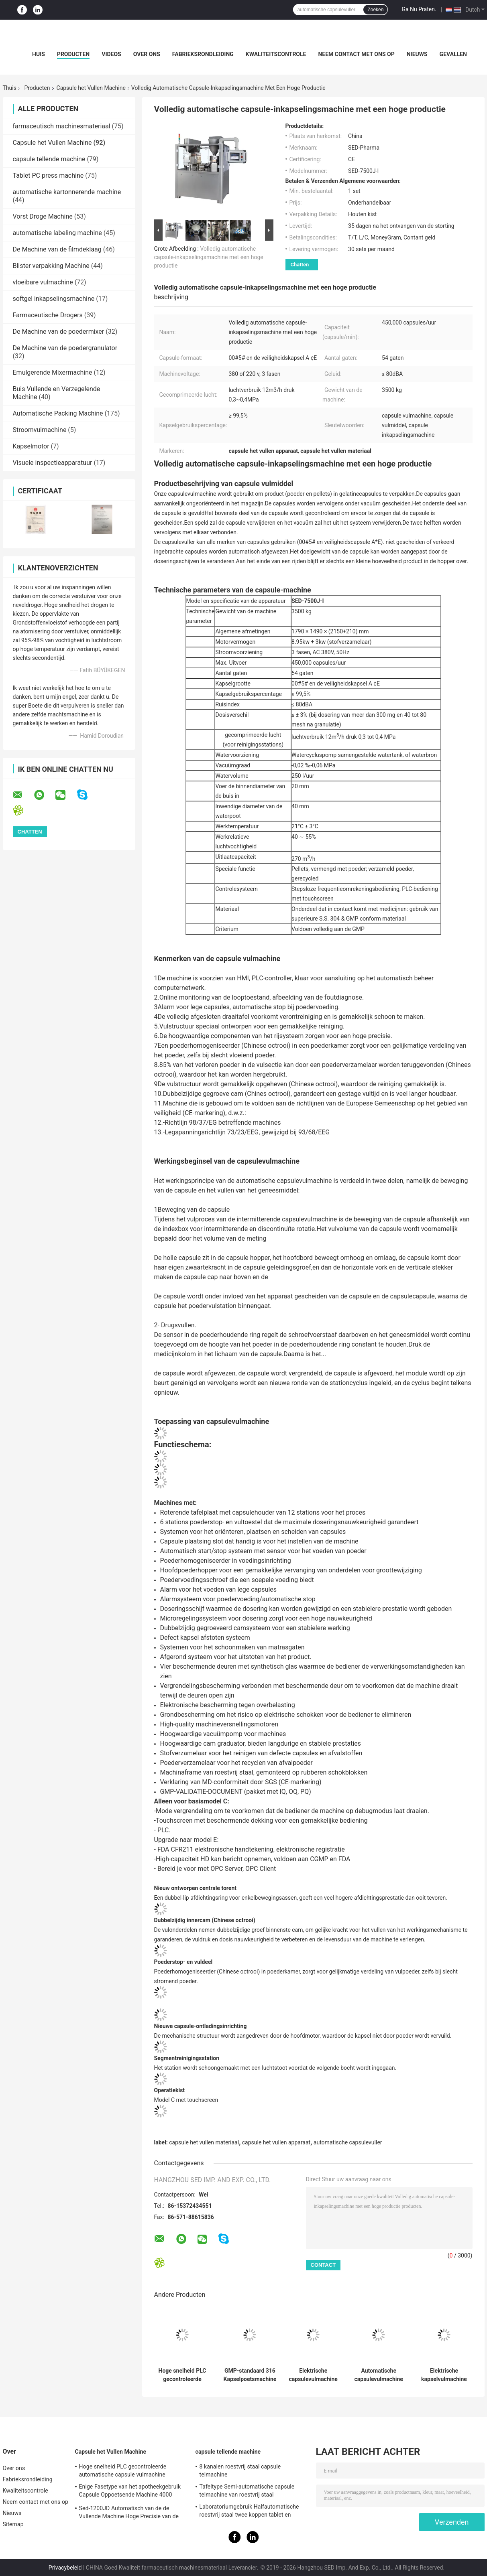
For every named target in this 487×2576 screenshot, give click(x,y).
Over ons (146, 54)
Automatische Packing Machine (58, 413)
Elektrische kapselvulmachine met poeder (444, 2375)
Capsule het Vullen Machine (91, 88)
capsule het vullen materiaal (204, 2142)
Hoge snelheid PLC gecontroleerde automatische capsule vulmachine (182, 2375)
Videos (111, 54)
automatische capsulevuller (348, 2142)
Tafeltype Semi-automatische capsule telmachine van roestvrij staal (247, 2490)
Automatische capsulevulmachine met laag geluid (379, 2375)
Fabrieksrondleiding (203, 54)
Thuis (9, 88)
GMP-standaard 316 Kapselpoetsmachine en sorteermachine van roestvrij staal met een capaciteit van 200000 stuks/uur (250, 2375)
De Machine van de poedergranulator (65, 348)
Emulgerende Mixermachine (52, 372)
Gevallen (453, 54)
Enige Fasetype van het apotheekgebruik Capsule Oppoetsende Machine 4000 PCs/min (130, 2491)
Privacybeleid (65, 2567)
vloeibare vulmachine (43, 282)
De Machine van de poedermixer (58, 331)
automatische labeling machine (57, 233)
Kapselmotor (31, 446)
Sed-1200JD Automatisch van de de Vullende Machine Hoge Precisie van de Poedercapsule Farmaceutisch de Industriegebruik (129, 2513)
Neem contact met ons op (356, 54)
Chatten (300, 265)
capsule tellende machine (49, 159)
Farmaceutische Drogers (48, 315)
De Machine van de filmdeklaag (57, 249)
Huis (38, 54)
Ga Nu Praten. (418, 9)
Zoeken (375, 9)
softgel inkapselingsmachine (54, 298)
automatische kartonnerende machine (67, 192)
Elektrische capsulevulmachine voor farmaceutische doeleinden (313, 2375)
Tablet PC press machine (48, 175)
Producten (73, 54)
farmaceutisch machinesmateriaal (61, 126)
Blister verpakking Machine (51, 266)
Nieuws (417, 54)
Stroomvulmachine (40, 430)
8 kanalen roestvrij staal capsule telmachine (240, 2470)
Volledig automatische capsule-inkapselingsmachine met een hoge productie (208, 257)
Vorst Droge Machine (43, 216)
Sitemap (13, 2524)
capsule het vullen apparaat (276, 2142)
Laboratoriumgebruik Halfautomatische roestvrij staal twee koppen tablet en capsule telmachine (249, 2511)
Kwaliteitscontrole (276, 54)
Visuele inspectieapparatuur (52, 463)
